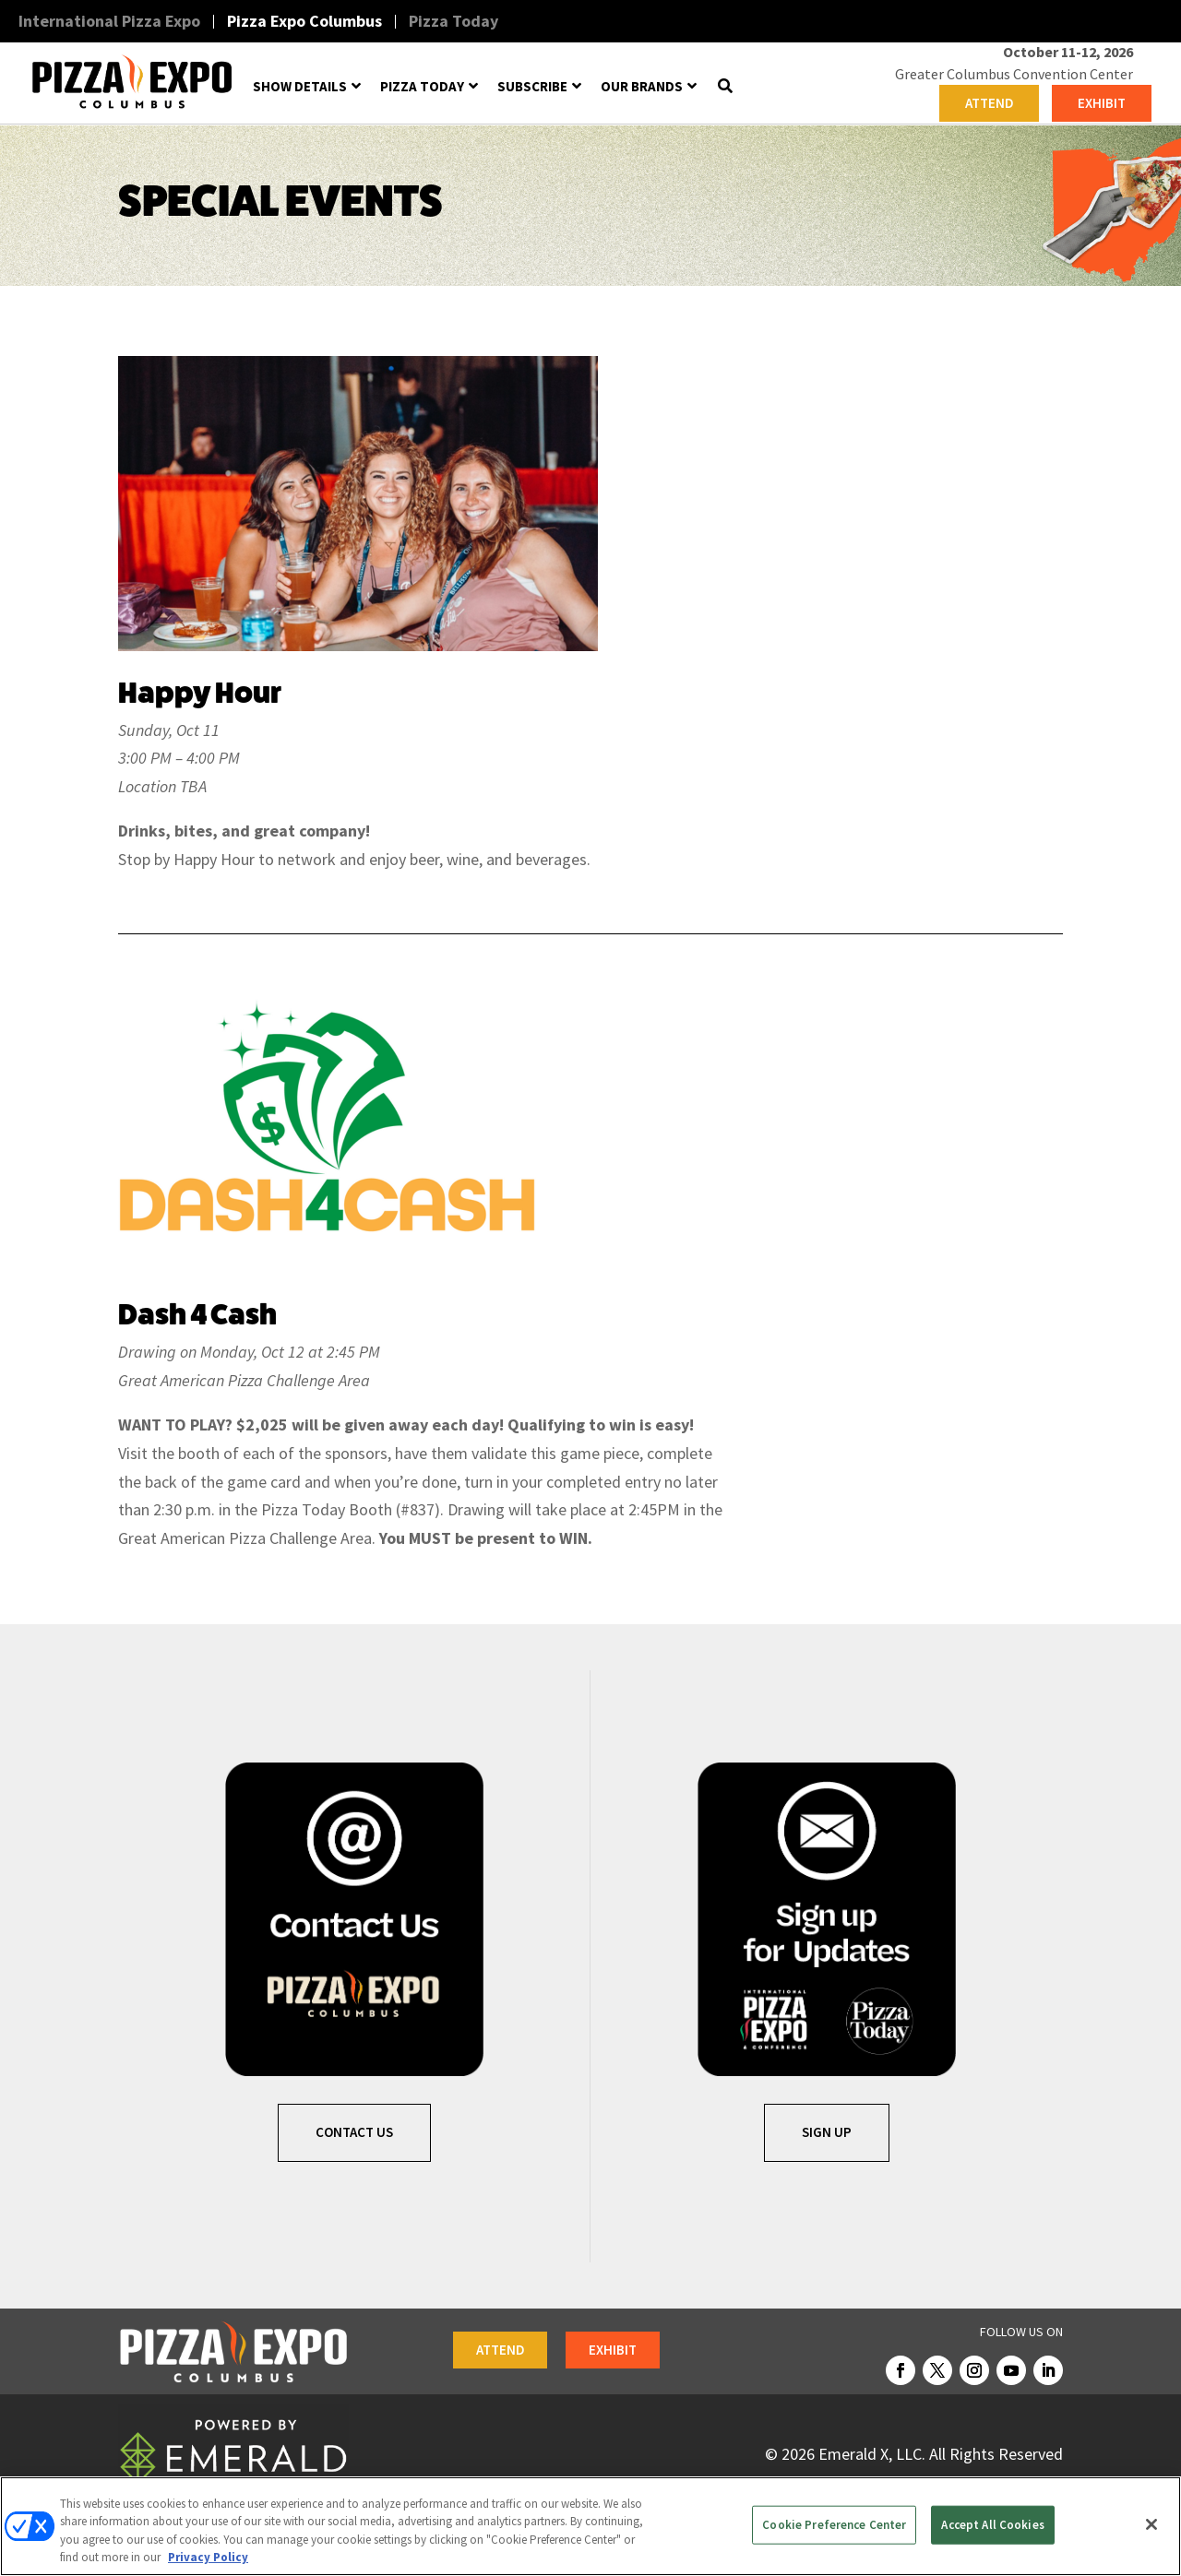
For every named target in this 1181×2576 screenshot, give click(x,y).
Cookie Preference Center (834, 2525)
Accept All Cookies (992, 2525)
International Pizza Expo (109, 20)
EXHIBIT (1102, 103)
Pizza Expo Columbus (304, 20)
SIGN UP (827, 2132)
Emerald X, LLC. (871, 2453)
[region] (590, 2526)
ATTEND (989, 103)
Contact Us (354, 2132)
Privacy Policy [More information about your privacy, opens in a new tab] (208, 2557)
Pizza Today (453, 20)
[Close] (1151, 2524)
